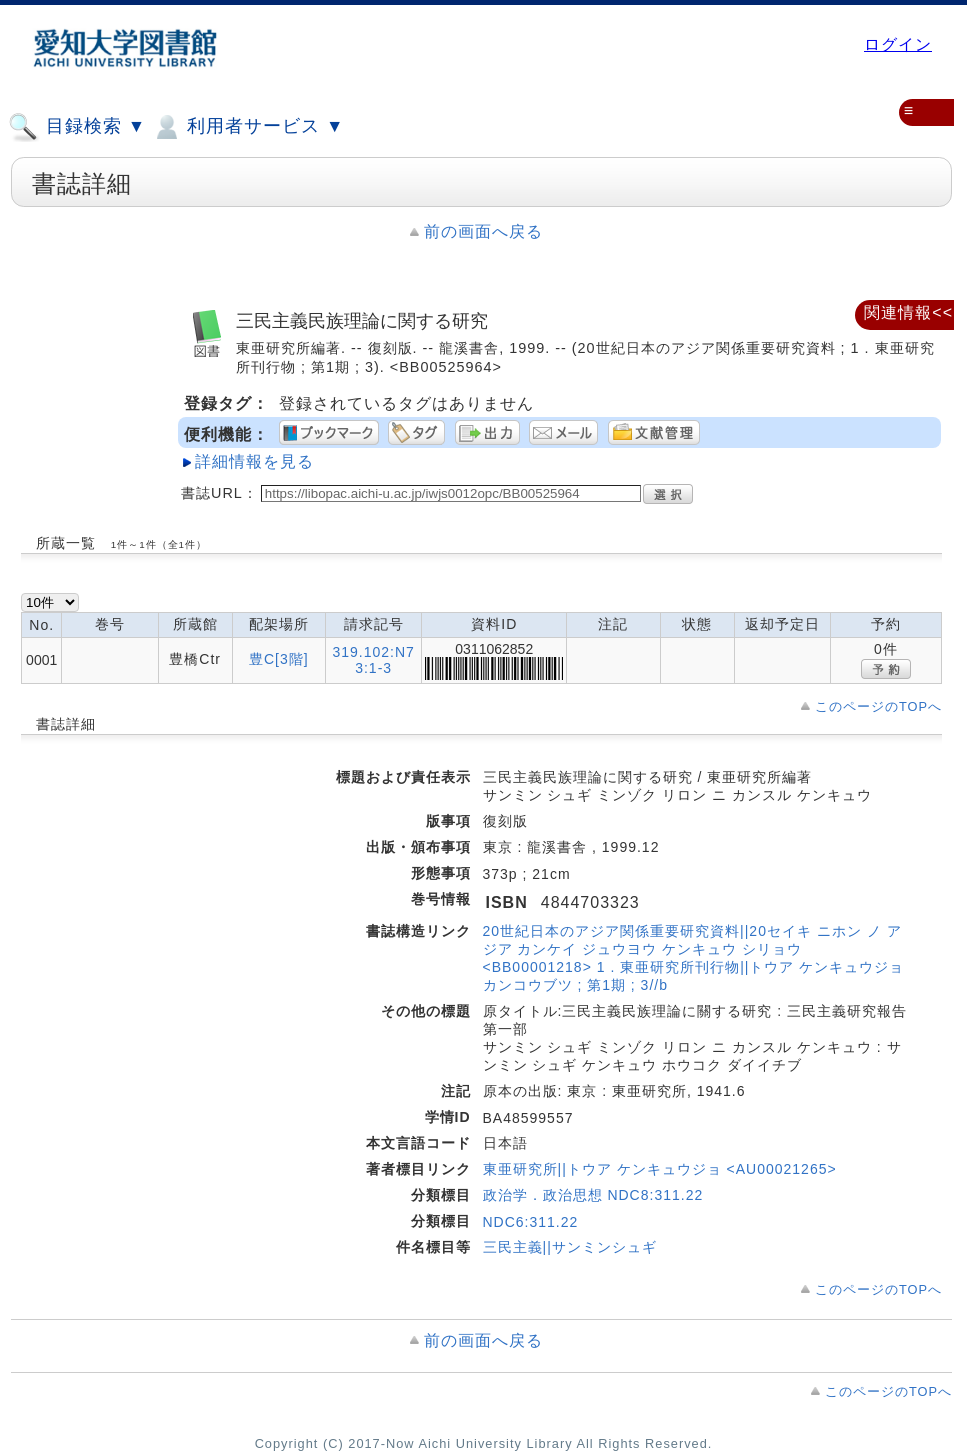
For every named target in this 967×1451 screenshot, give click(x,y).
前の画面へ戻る (483, 231)
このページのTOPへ (878, 706)
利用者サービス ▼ (247, 127)
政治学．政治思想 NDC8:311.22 (593, 1195)
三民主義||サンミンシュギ (570, 1247)
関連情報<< (908, 312)
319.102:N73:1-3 (373, 660)
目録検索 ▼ (77, 127)
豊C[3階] (279, 659)
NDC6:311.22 (531, 1222)
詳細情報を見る (254, 461)
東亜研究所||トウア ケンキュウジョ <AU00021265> (660, 1169)
